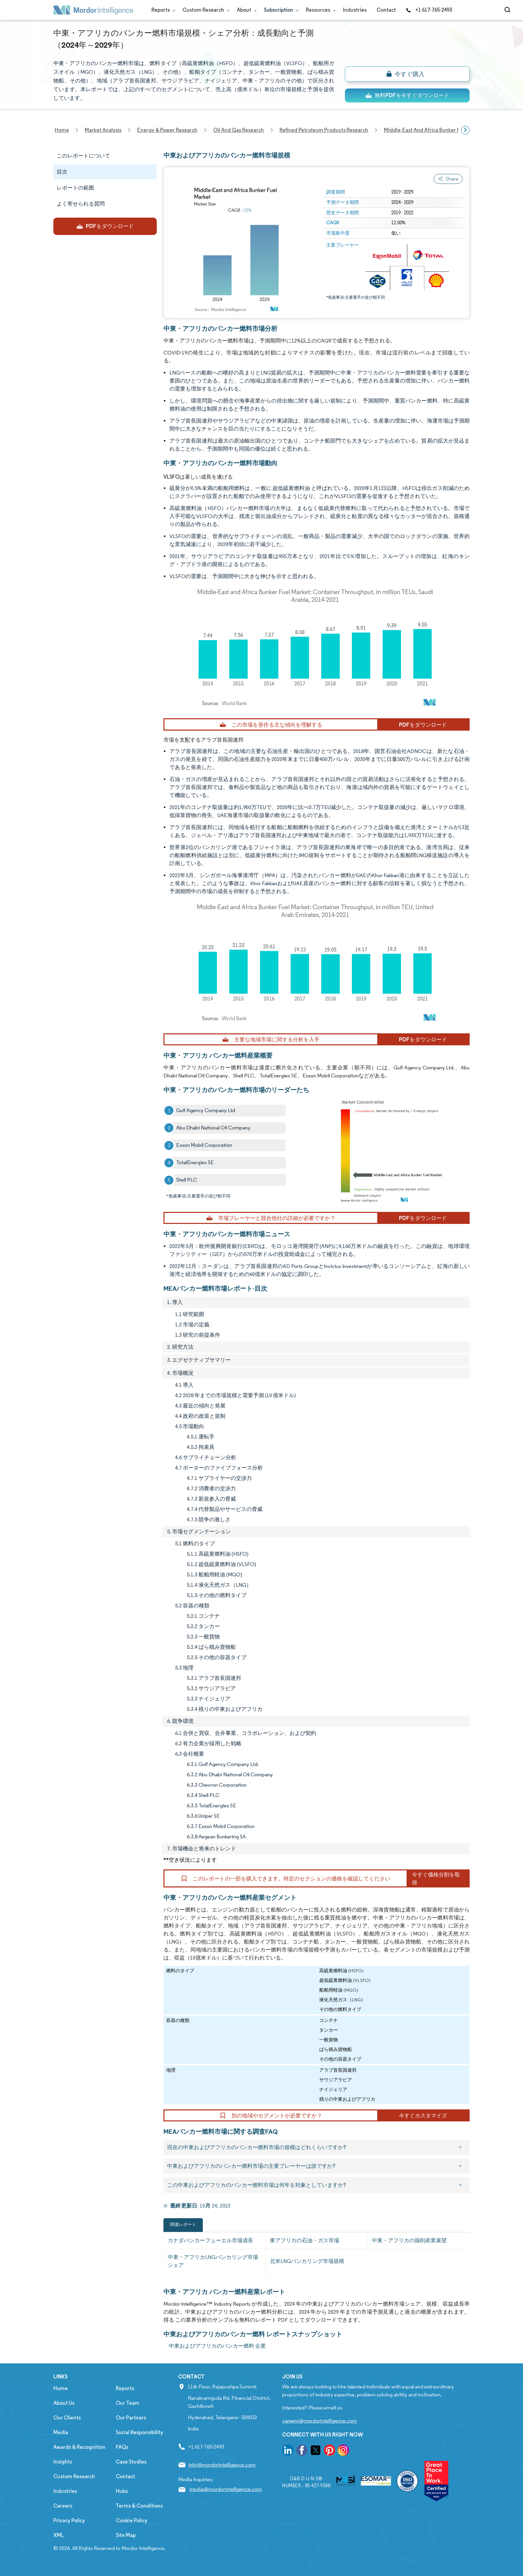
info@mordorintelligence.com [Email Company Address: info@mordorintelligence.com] (221, 2465)
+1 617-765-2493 (429, 10)
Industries (355, 10)
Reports (161, 10)
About (245, 10)
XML (58, 2535)
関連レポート (183, 2224)
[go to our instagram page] (343, 2451)
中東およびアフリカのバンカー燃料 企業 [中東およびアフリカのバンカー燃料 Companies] (217, 2346)
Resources (319, 10)
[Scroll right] (465, 130)
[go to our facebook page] (302, 2451)
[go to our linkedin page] (288, 2451)
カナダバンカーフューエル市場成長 (210, 2240)
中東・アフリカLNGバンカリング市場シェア (213, 2261)
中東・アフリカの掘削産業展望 (409, 2240)
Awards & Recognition (79, 2447)
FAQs (122, 2447)
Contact (386, 10)
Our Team (127, 2403)
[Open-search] (508, 10)
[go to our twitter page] (315, 2451)
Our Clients (67, 2417)
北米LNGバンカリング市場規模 (307, 2261)
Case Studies (131, 2462)
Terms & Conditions (139, 2506)
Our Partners (131, 2417)
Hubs (122, 2491)
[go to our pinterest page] (329, 2451)
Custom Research (204, 10)
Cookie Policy (131, 2520)
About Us (63, 2403)
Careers (62, 2506)
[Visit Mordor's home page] (93, 10)
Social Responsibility (139, 2432)
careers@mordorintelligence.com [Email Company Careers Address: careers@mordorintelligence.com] (319, 2420)
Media (60, 2432)
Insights (62, 2462)
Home (60, 2388)
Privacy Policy (69, 2520)
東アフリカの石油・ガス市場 (304, 2240)
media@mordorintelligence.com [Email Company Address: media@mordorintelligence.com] (225, 2489)
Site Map (126, 2535)
